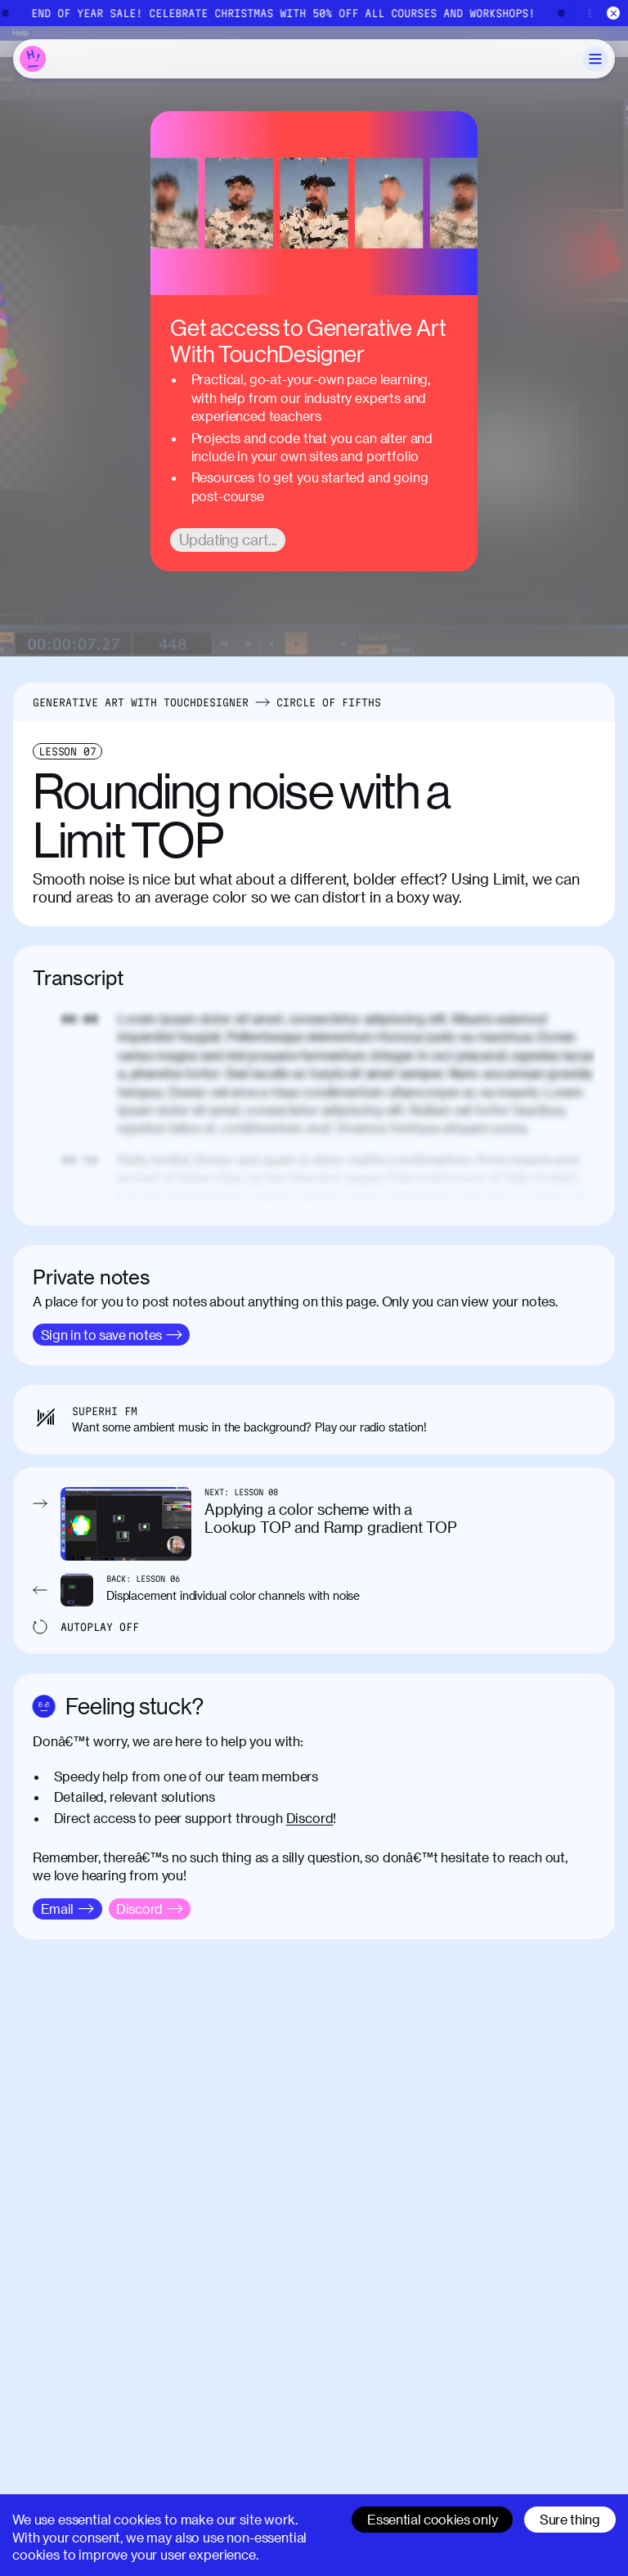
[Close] (614, 13)
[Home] (33, 59)
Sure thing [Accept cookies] (570, 2519)
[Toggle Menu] (595, 59)
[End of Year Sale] (314, 13)
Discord (310, 1818)
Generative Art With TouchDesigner (141, 702)
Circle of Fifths (328, 702)
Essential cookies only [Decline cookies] (432, 2519)
